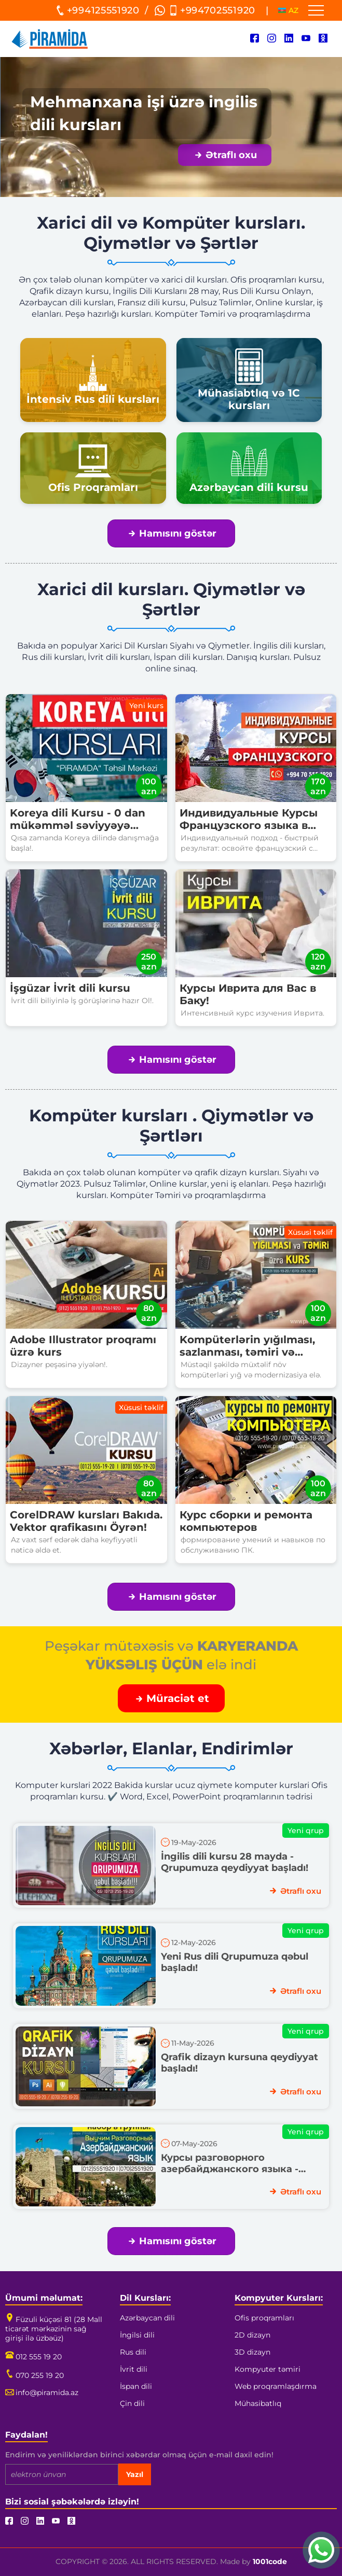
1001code (270, 2561)
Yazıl (134, 2474)
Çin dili (132, 2403)
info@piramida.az (41, 2392)
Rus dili (133, 2352)
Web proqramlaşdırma (276, 2386)
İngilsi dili (137, 2335)
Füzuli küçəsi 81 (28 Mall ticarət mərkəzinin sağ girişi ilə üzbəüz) (53, 2329)
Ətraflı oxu (226, 155)
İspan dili (136, 2386)
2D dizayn (252, 2335)
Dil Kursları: (145, 2298)
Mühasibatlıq (258, 2403)
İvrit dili (133, 2369)
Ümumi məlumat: (44, 2298)
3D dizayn (252, 2352)
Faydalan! (26, 2435)
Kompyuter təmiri (267, 2369)
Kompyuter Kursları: (279, 2298)
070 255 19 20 (34, 2375)
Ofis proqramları (264, 2317)
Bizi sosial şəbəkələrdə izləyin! (72, 2502)
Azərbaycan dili (147, 2317)
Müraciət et (172, 1698)
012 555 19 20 (33, 2356)
